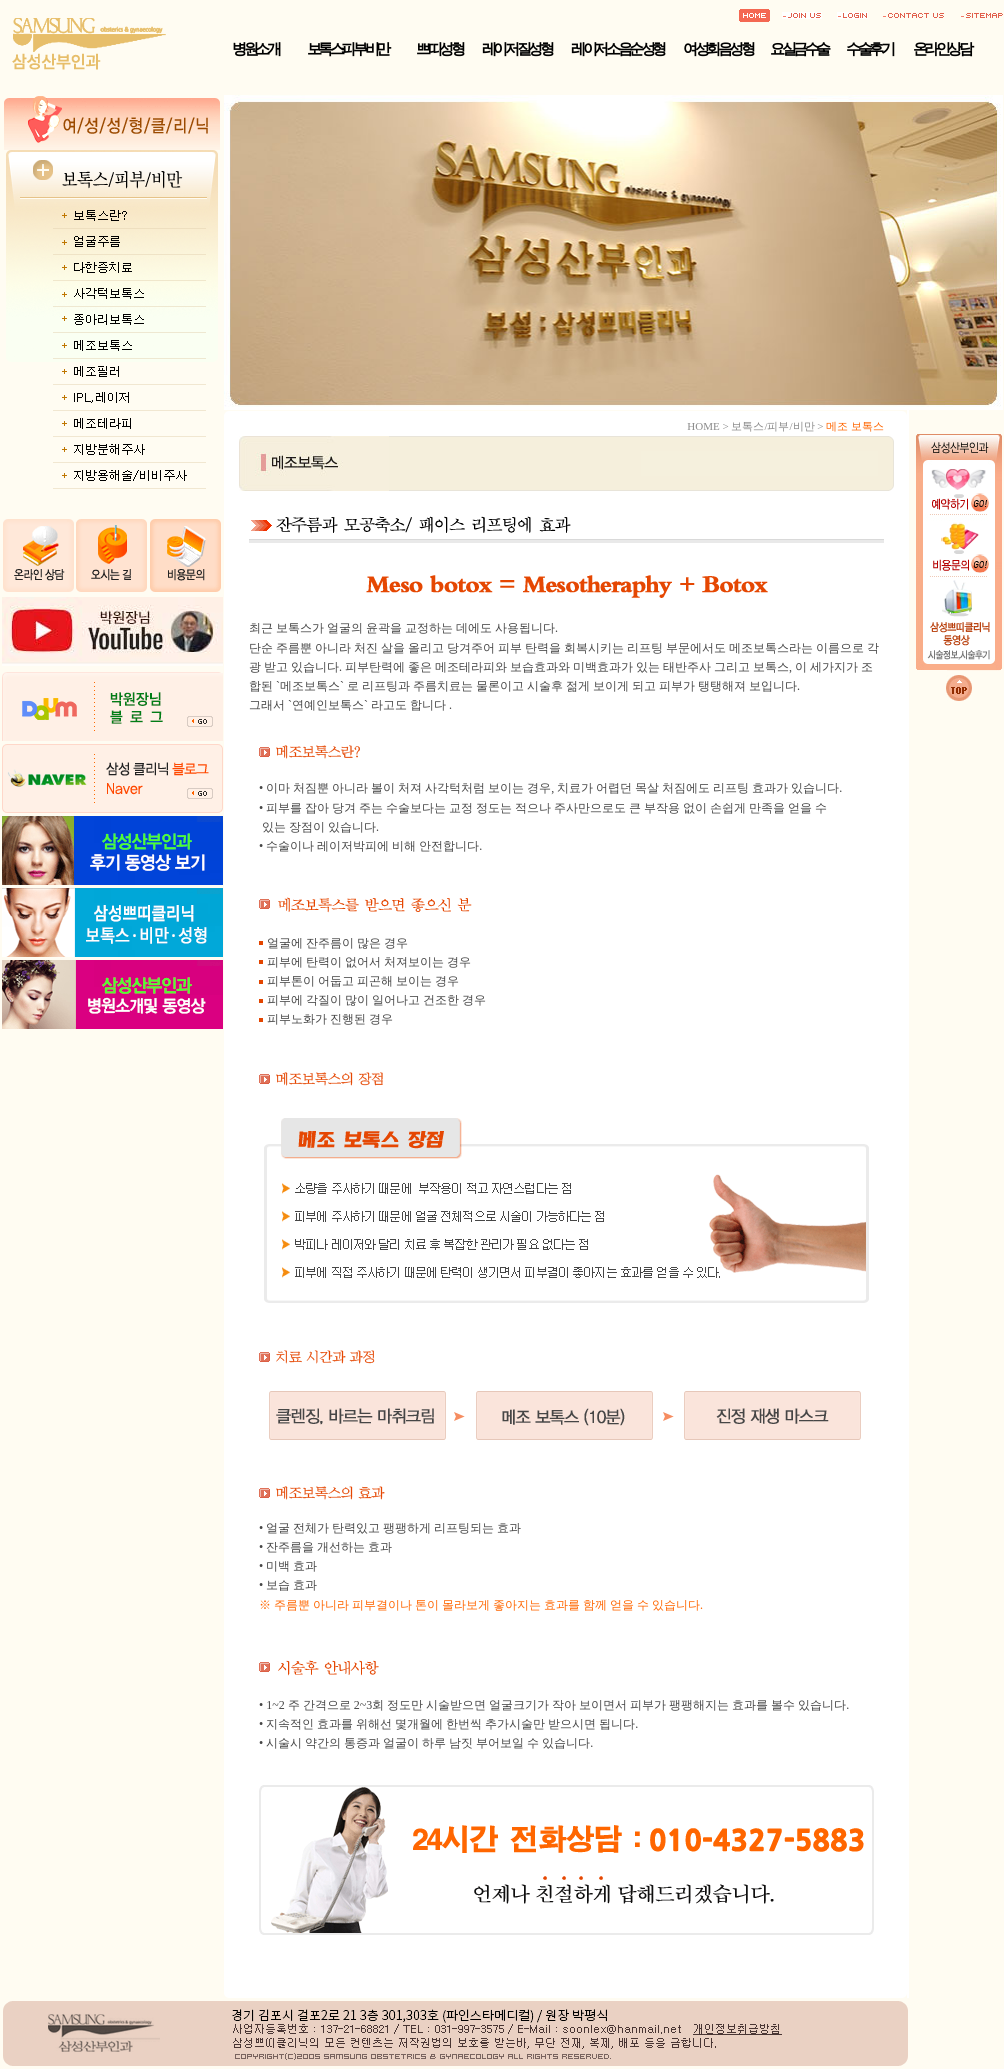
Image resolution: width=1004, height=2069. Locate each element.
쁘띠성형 (439, 49)
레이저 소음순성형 (617, 49)
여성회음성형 (717, 49)
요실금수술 (799, 49)
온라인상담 (942, 49)
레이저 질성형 (516, 49)
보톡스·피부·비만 (347, 49)
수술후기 (869, 49)
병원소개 (255, 49)
